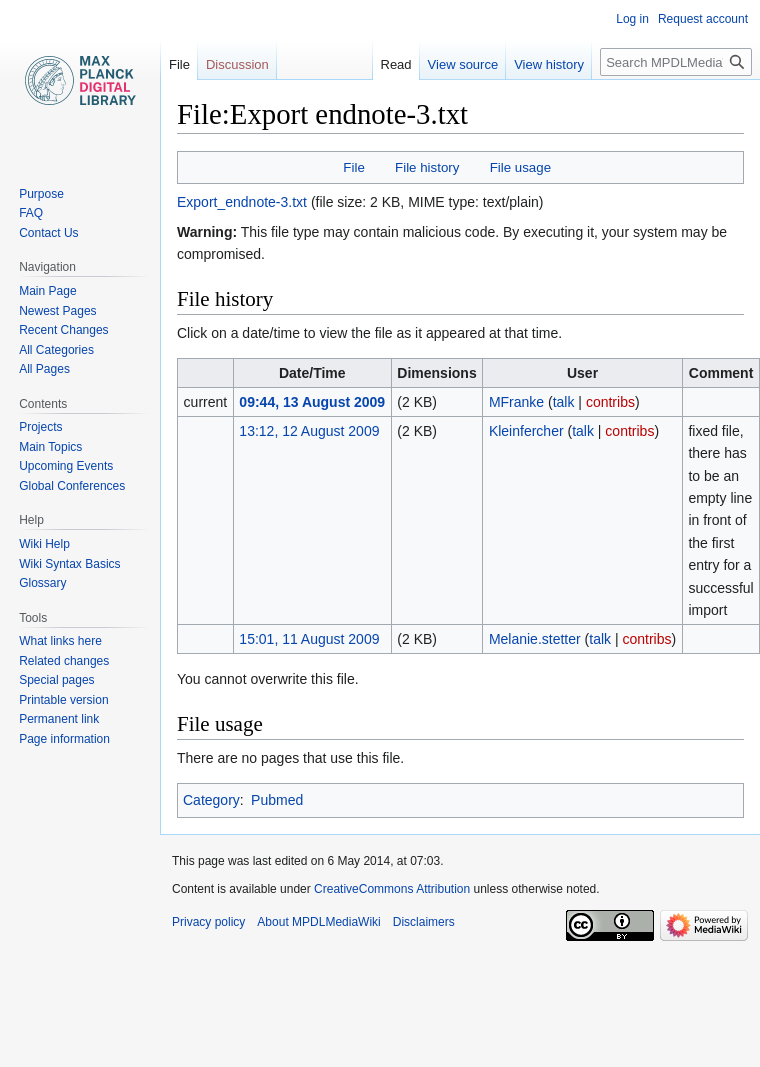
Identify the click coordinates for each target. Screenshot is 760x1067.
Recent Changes (63, 330)
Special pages (56, 680)
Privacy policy (208, 922)
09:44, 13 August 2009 (312, 402)
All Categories (56, 350)
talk (564, 402)
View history (529, 64)
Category (211, 800)
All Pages (44, 369)
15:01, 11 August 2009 (309, 639)
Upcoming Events (66, 466)
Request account (703, 19)
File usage (520, 167)
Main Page (47, 291)
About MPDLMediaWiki (318, 922)
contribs (610, 402)
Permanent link (59, 719)
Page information (64, 739)
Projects (40, 427)
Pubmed (277, 800)
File (353, 167)
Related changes (64, 661)
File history (427, 167)
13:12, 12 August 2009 (309, 431)
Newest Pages (57, 311)
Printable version (63, 700)
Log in (632, 19)
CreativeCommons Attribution (392, 889)
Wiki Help (44, 544)
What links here (60, 641)
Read (376, 64)
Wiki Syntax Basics (69, 564)
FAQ (31, 213)
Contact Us (48, 233)
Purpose (41, 194)
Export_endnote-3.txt (242, 202)
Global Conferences (72, 486)
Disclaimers (424, 922)
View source (443, 64)
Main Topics (50, 447)
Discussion (237, 64)
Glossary (42, 583)
